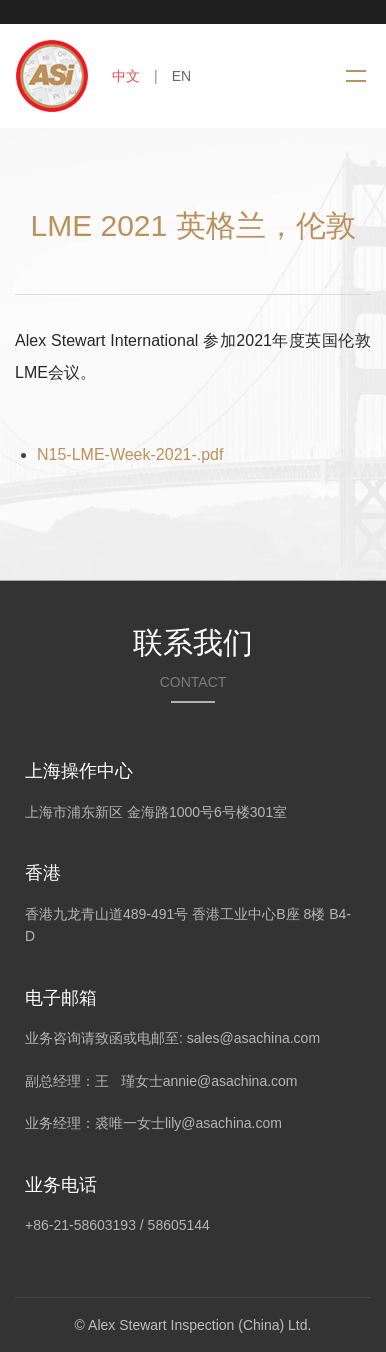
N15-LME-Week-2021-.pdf (130, 454)
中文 (126, 76)
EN (181, 76)
